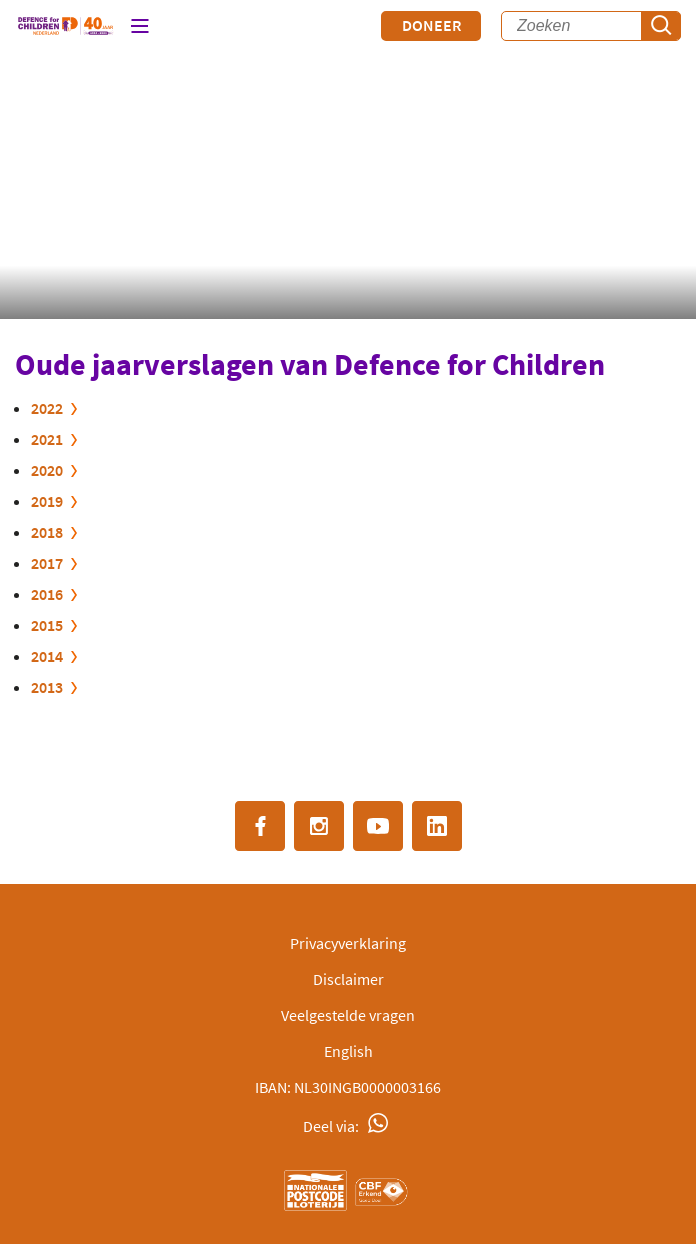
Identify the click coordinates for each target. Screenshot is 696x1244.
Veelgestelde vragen (348, 1015)
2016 (47, 594)
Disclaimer (348, 979)
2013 (47, 687)
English (348, 1051)
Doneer (431, 25)
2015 (47, 625)
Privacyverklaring (348, 943)
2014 (47, 656)
